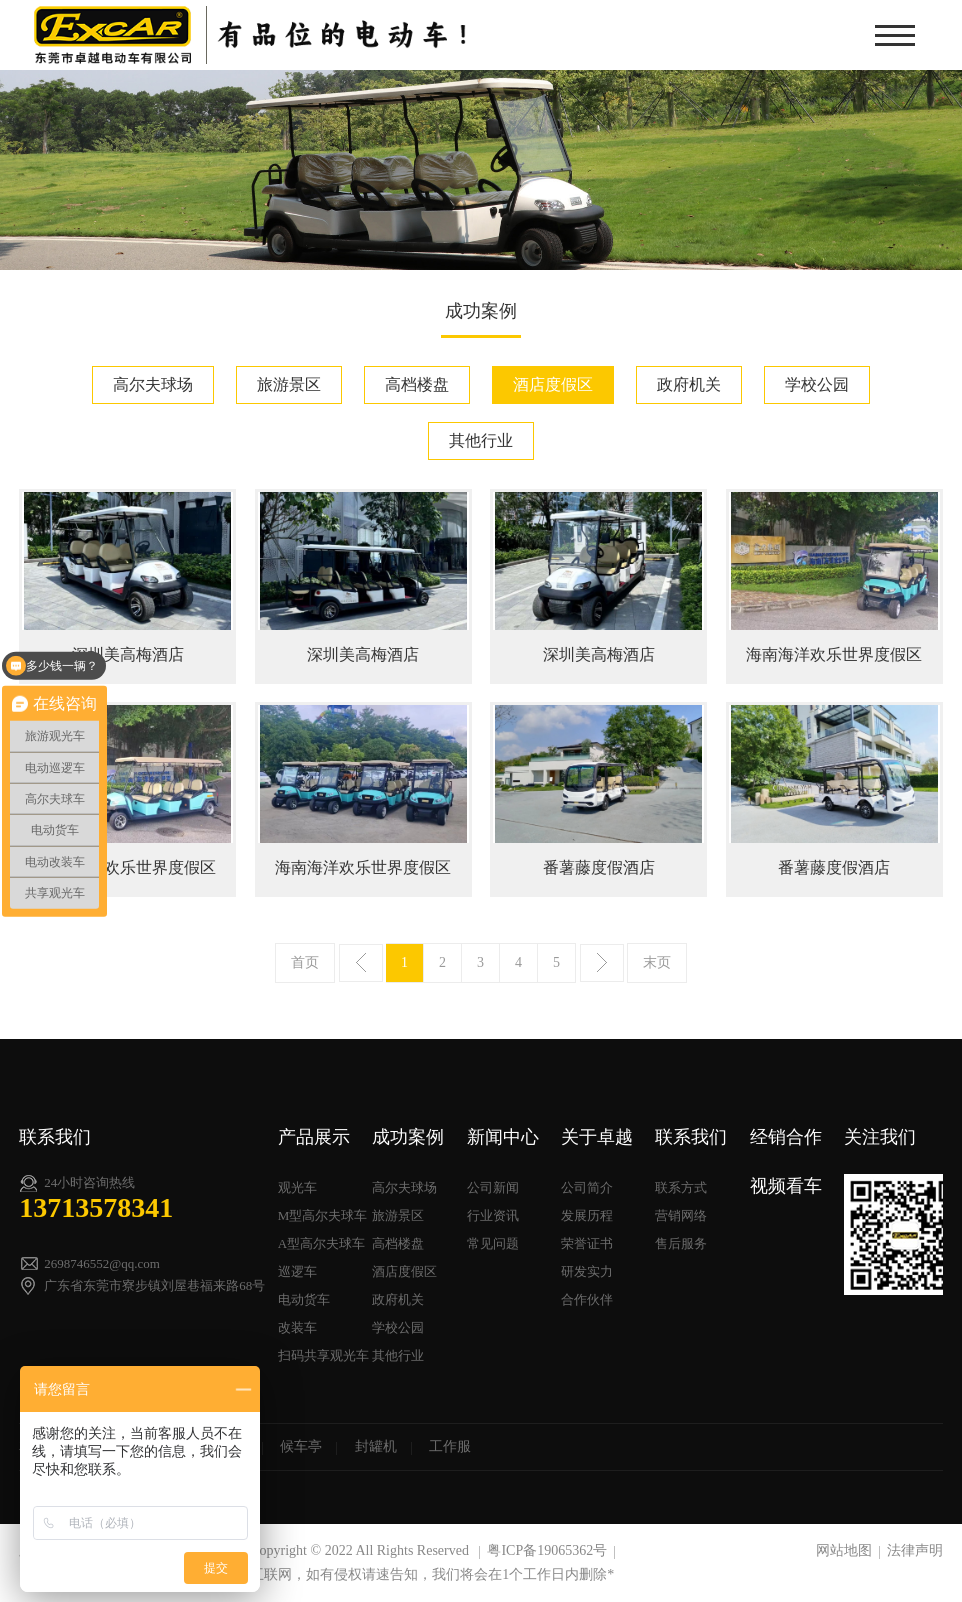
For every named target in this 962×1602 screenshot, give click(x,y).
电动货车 (304, 1299)
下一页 (602, 963)
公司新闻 (493, 1187)
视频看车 (786, 1186)
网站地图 (844, 1550)
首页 (305, 962)
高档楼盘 (417, 384)
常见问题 (493, 1243)
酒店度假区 (553, 384)
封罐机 (376, 1446)
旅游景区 (289, 384)
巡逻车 (297, 1271)
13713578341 (96, 1207)
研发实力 (587, 1271)
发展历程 (587, 1215)
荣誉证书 (587, 1243)
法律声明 (915, 1550)
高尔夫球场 (153, 384)
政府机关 (689, 384)
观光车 (297, 1187)
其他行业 (481, 440)
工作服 (450, 1446)
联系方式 (681, 1187)
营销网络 (681, 1215)
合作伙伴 (587, 1299)
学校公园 (817, 384)
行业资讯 (493, 1215)
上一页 (361, 963)
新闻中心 (503, 1137)
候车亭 (301, 1446)
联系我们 (691, 1137)
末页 (657, 962)
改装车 (297, 1327)
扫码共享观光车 (323, 1355)
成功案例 (408, 1137)
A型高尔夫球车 (321, 1243)
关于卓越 (597, 1137)
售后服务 (681, 1243)
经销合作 (786, 1137)
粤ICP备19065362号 (547, 1550)
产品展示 (314, 1137)
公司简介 (587, 1187)
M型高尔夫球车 (323, 1215)
